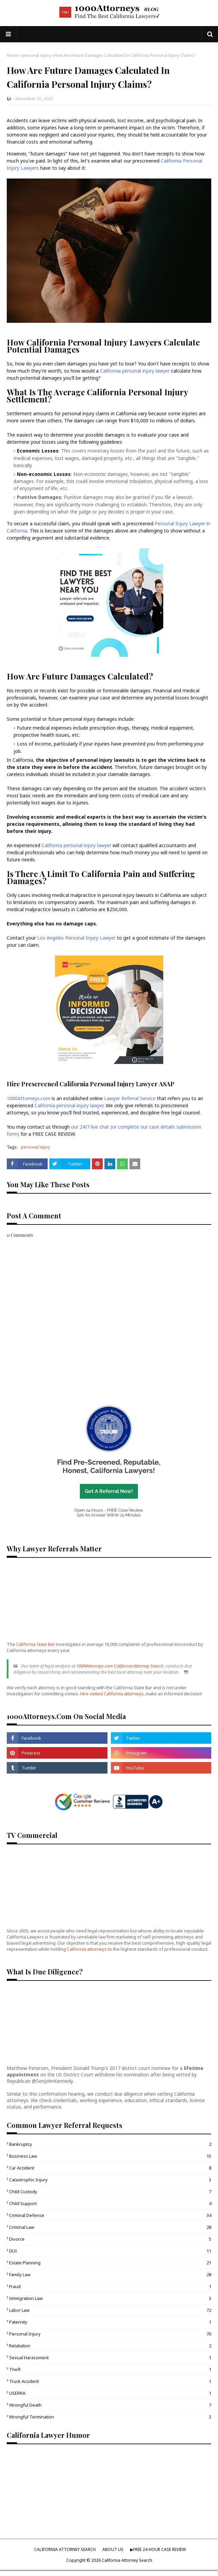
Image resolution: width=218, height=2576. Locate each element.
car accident (110, 2168)
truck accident (110, 2381)
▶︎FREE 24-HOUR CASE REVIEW (158, 2549)
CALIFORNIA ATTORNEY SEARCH (65, 2549)
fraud (110, 2286)
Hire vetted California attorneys (112, 1694)
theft (110, 2369)
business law (110, 2156)
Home (12, 55)
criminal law (110, 2227)
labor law (110, 2310)
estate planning (110, 2263)
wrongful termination (110, 2417)
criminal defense (110, 2215)
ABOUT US (112, 2549)
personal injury (36, 55)
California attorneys (87, 1949)
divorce (110, 2239)
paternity (110, 2322)
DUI (110, 2251)
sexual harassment (110, 2357)
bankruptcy (110, 2144)
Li (9, 99)
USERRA (110, 2393)
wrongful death (110, 2405)
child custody (110, 2191)
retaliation (110, 2346)
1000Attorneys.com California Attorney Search (120, 1666)
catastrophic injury (110, 2180)
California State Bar (35, 1644)
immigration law (110, 2298)
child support (110, 2203)
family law (110, 2274)
